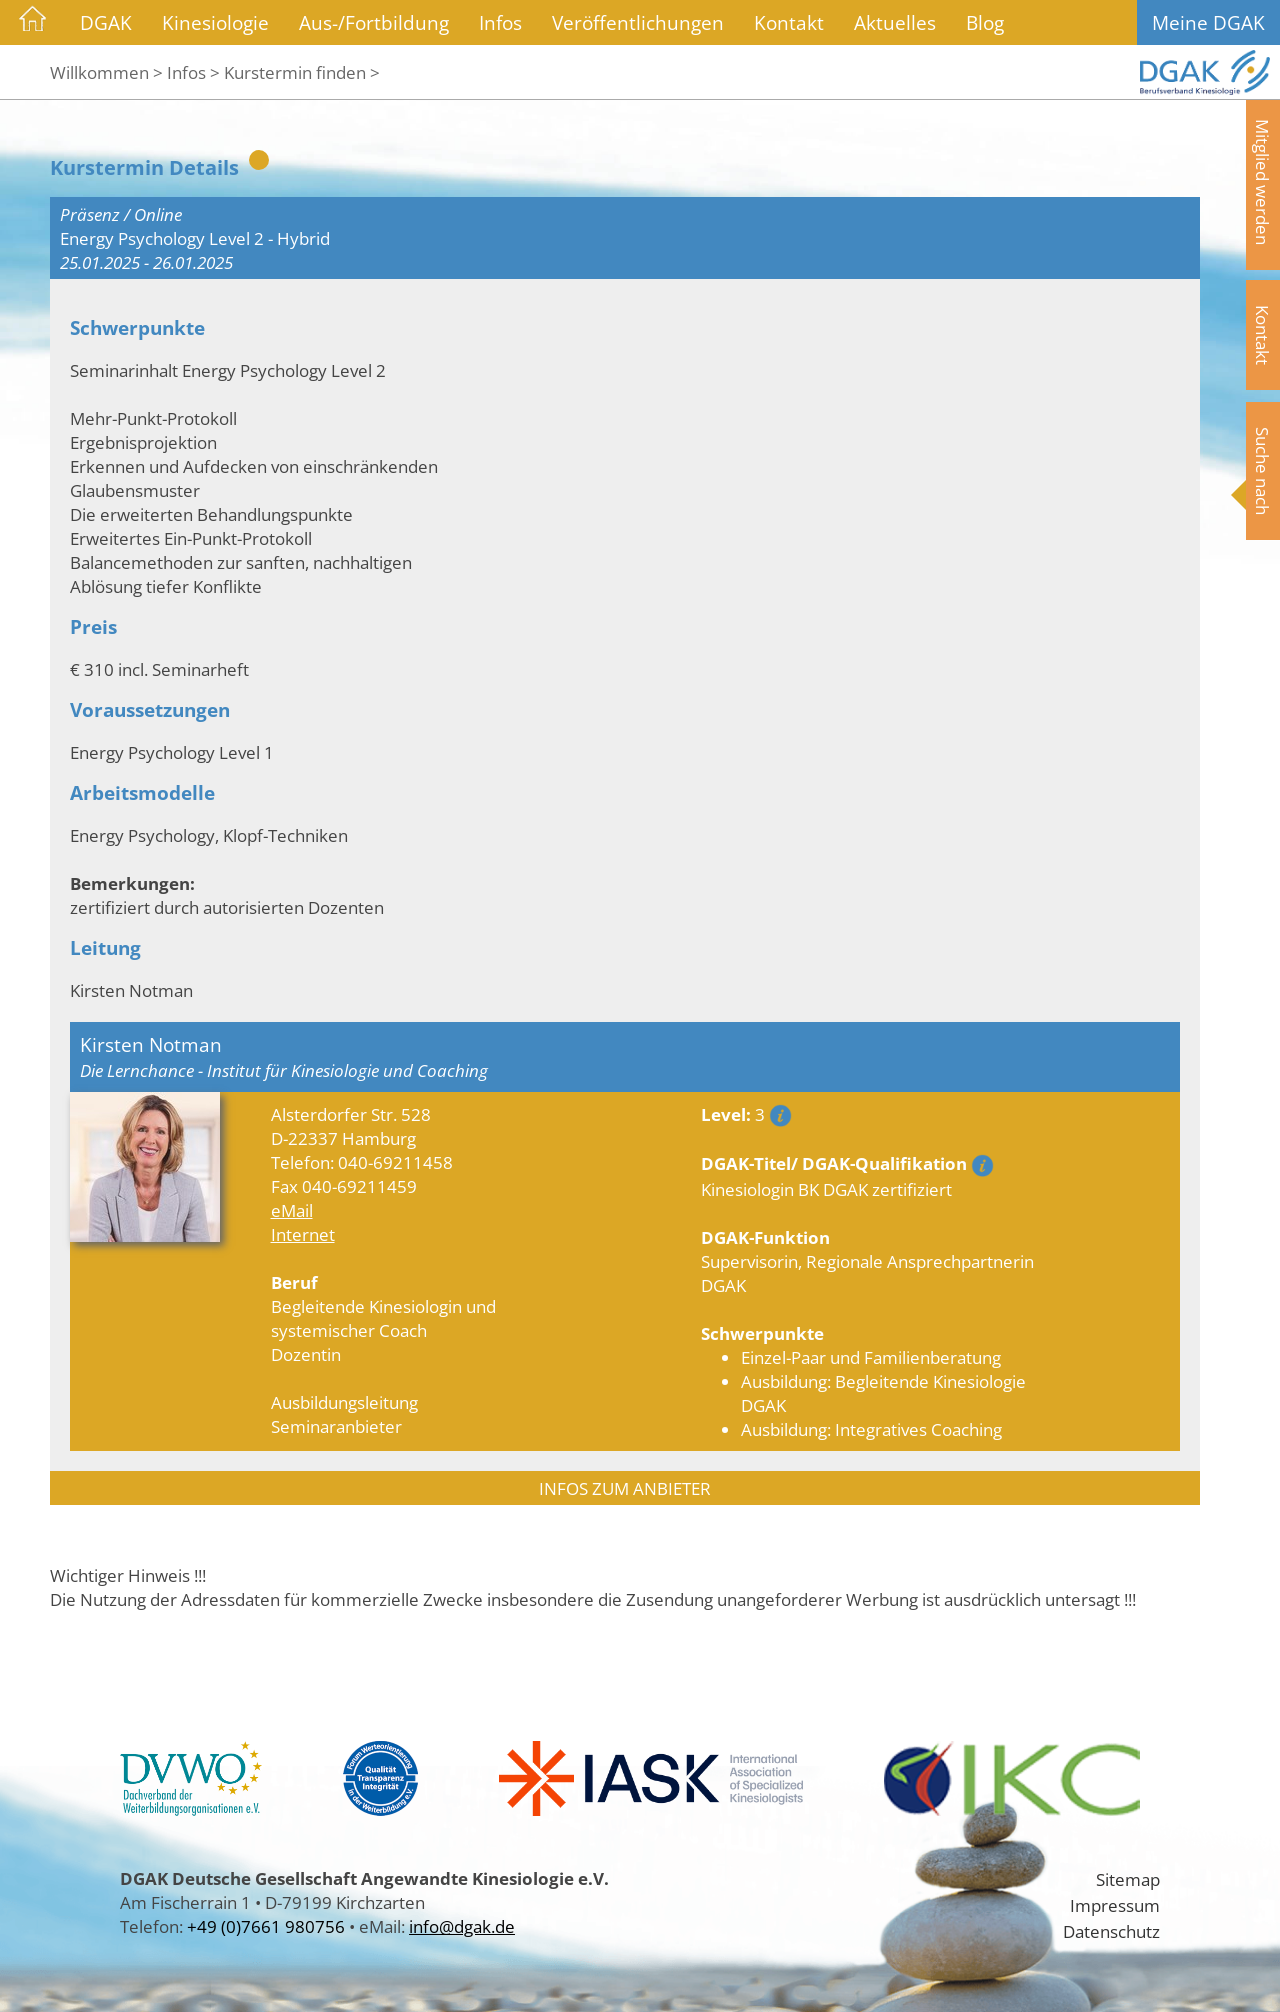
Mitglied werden (1263, 182)
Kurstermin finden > (302, 72)
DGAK (106, 22)
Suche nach (1263, 471)
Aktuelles (895, 22)
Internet (303, 1234)
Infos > (193, 72)
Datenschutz (1111, 1931)
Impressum (1115, 1905)
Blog (985, 22)
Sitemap (1128, 1879)
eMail (292, 1210)
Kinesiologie (215, 22)
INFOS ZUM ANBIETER (625, 1488)
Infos (500, 22)
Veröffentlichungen (638, 22)
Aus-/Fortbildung (374, 22)
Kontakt (789, 22)
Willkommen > (106, 72)
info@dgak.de (462, 1926)
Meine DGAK (1208, 22)
